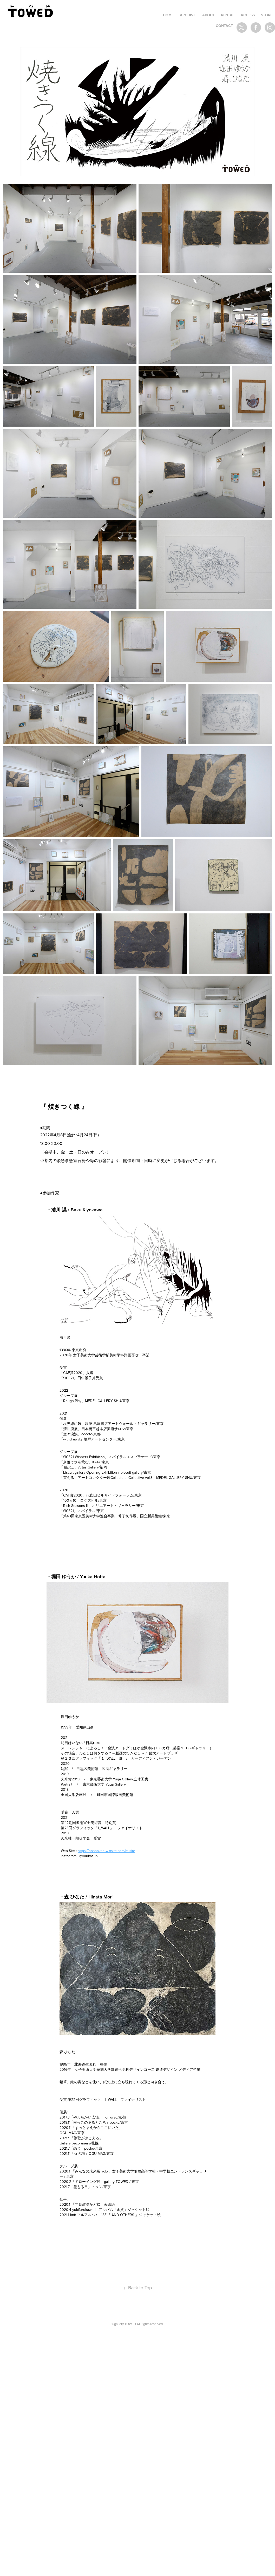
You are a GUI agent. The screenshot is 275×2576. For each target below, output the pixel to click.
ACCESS (248, 15)
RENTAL (227, 15)
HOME (168, 15)
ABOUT (208, 15)
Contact (224, 25)
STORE (266, 15)
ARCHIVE (188, 15)
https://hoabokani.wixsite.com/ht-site (106, 1850)
